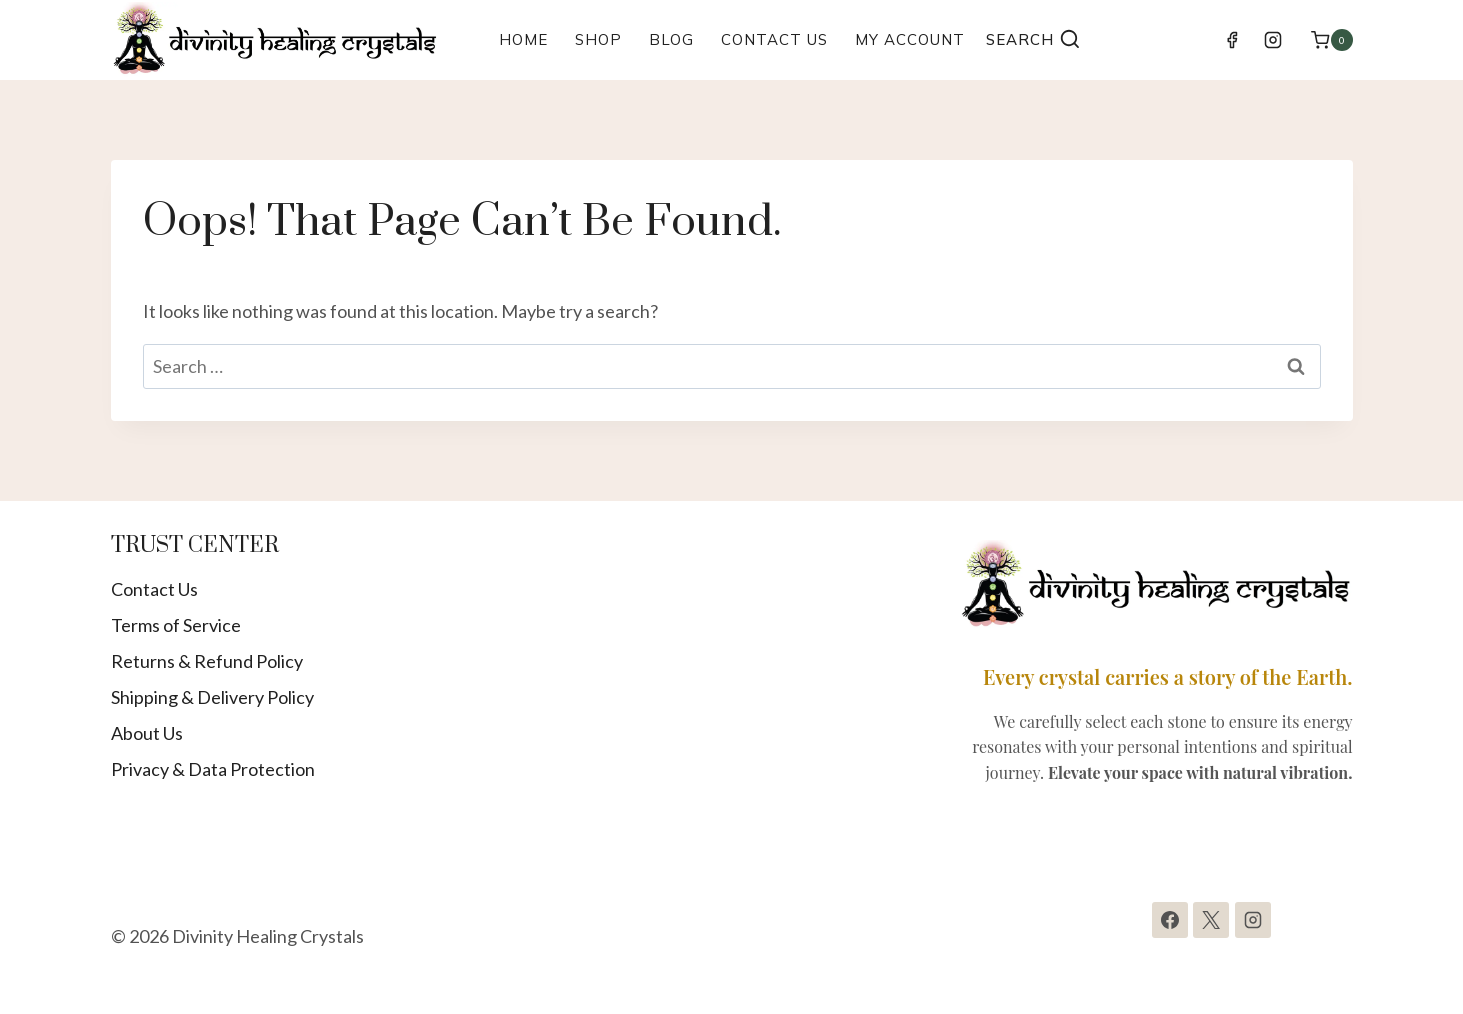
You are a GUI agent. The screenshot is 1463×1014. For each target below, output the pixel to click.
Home (523, 39)
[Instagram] (1273, 40)
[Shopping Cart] (1331, 39)
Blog (671, 39)
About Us (147, 733)
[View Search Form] (1033, 40)
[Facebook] (1232, 40)
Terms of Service (176, 625)
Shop (598, 39)
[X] (1211, 920)
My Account (910, 39)
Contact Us (774, 39)
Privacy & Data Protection (213, 769)
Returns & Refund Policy (207, 661)
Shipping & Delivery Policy (212, 697)
